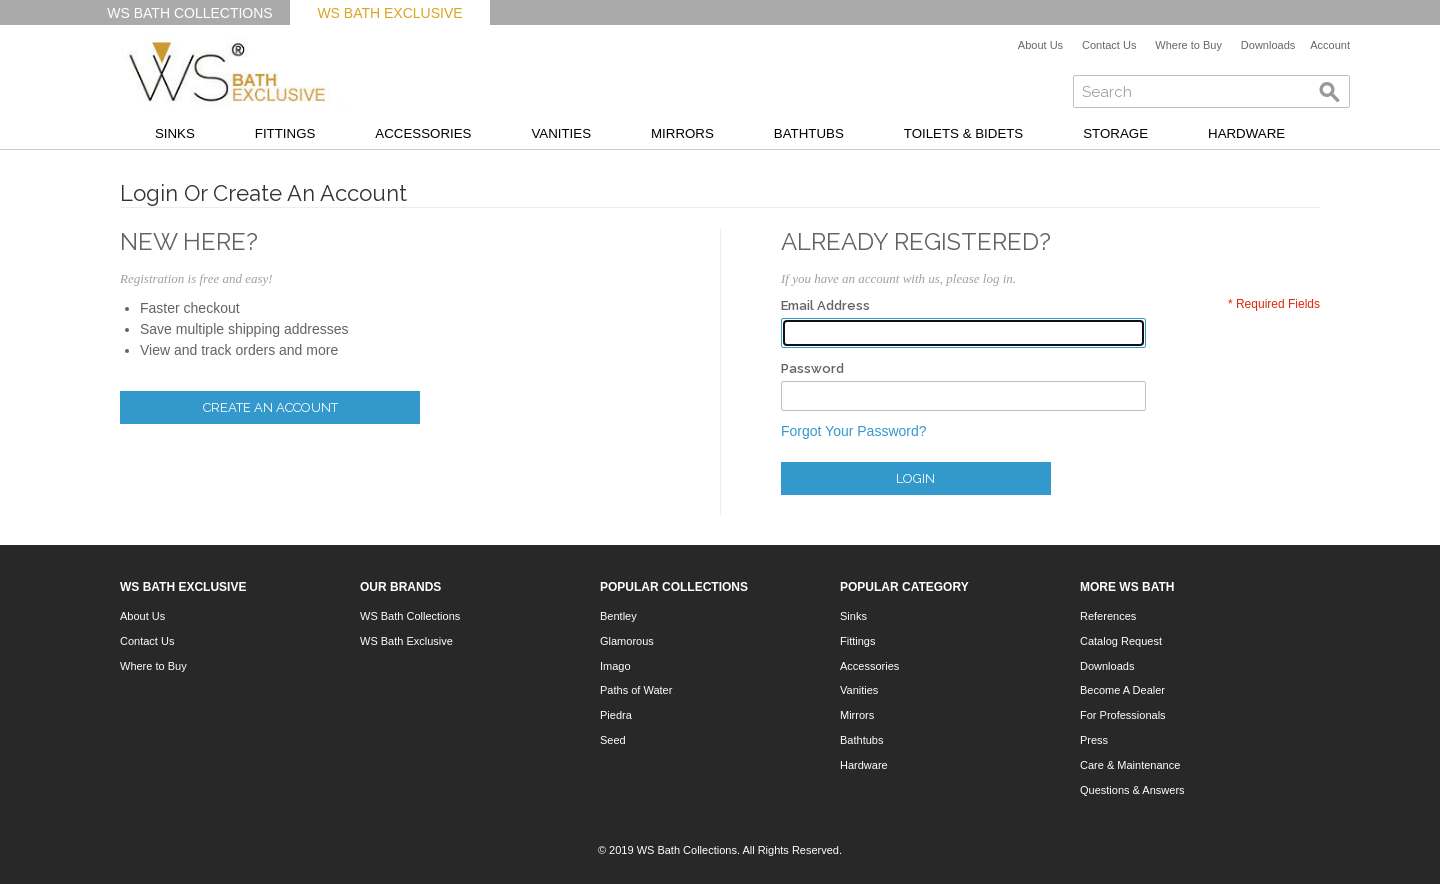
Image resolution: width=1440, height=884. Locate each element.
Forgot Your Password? (854, 431)
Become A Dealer (1122, 690)
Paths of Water (636, 690)
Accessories (423, 133)
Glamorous (627, 641)
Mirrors (682, 133)
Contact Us (1109, 45)
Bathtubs (809, 133)
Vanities (561, 133)
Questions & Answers (1132, 790)
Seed (613, 740)
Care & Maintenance (1130, 765)
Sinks (175, 133)
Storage (1115, 133)
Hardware (1246, 133)
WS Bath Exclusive (389, 13)
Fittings (285, 133)
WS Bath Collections (189, 13)
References (1108, 616)
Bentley (618, 616)
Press (1094, 740)
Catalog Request (1121, 641)
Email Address (825, 305)
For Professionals (1123, 715)
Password (812, 368)
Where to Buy (1188, 45)
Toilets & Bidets (963, 133)
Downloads (1268, 45)
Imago (615, 666)
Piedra (616, 715)
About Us (1040, 45)
